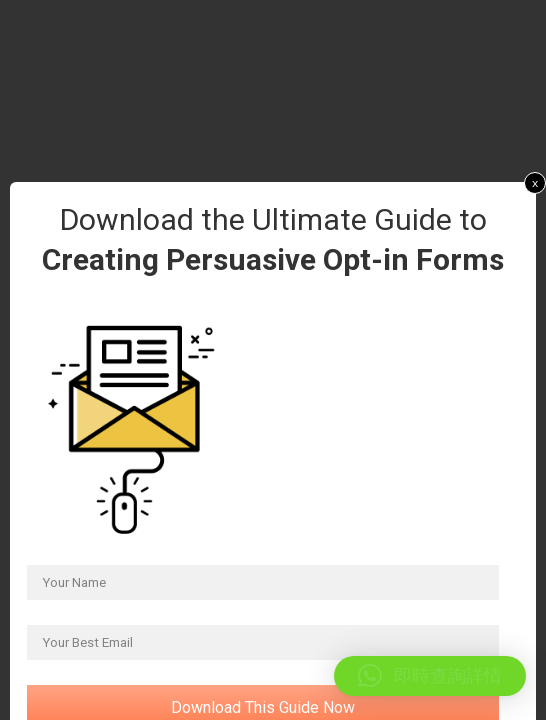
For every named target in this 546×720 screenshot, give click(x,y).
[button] (430, 676)
